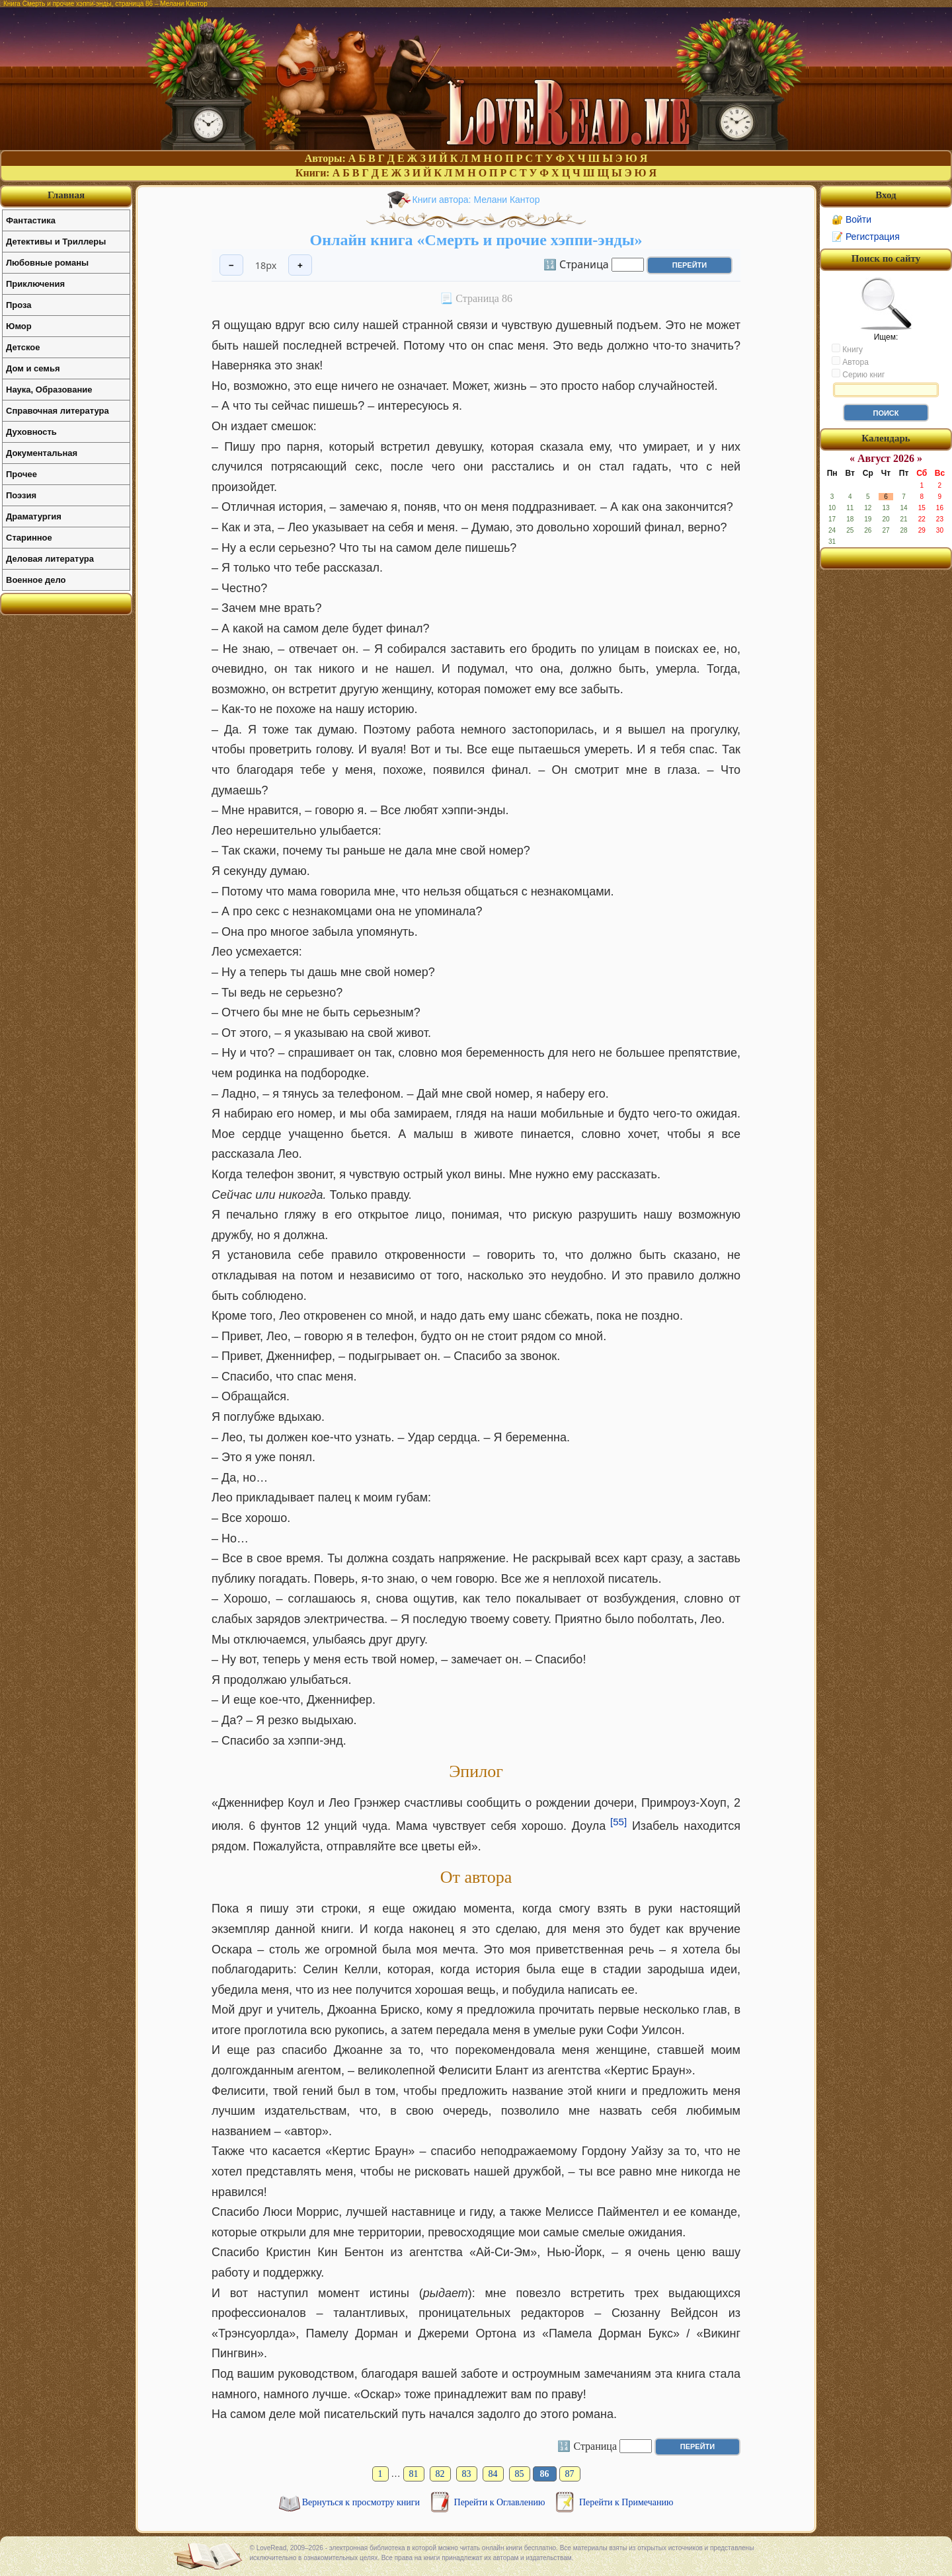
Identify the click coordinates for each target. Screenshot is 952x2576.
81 (413, 2474)
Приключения (35, 284)
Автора (850, 361)
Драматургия (33, 516)
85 (519, 2474)
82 (440, 2474)
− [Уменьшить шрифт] (231, 265)
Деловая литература (50, 559)
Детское (23, 347)
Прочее (21, 474)
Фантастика (31, 220)
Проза (19, 305)
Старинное (29, 538)
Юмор (19, 326)
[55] (618, 1821)
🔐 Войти (851, 219)
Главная (66, 195)
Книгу (847, 349)
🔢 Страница (576, 263)
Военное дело (36, 580)
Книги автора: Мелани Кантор (476, 199)
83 (466, 2474)
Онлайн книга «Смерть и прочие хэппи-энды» (476, 239)
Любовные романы (47, 263)
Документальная (41, 453)
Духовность (31, 432)
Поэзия (21, 495)
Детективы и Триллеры (56, 241)
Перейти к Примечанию (626, 2502)
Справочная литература (57, 411)
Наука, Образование (49, 390)
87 (570, 2474)
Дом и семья (33, 368)
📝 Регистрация (866, 236)
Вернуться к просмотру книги (362, 2502)
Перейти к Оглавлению (500, 2502)
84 (493, 2474)
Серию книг (858, 374)
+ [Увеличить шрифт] (300, 265)
